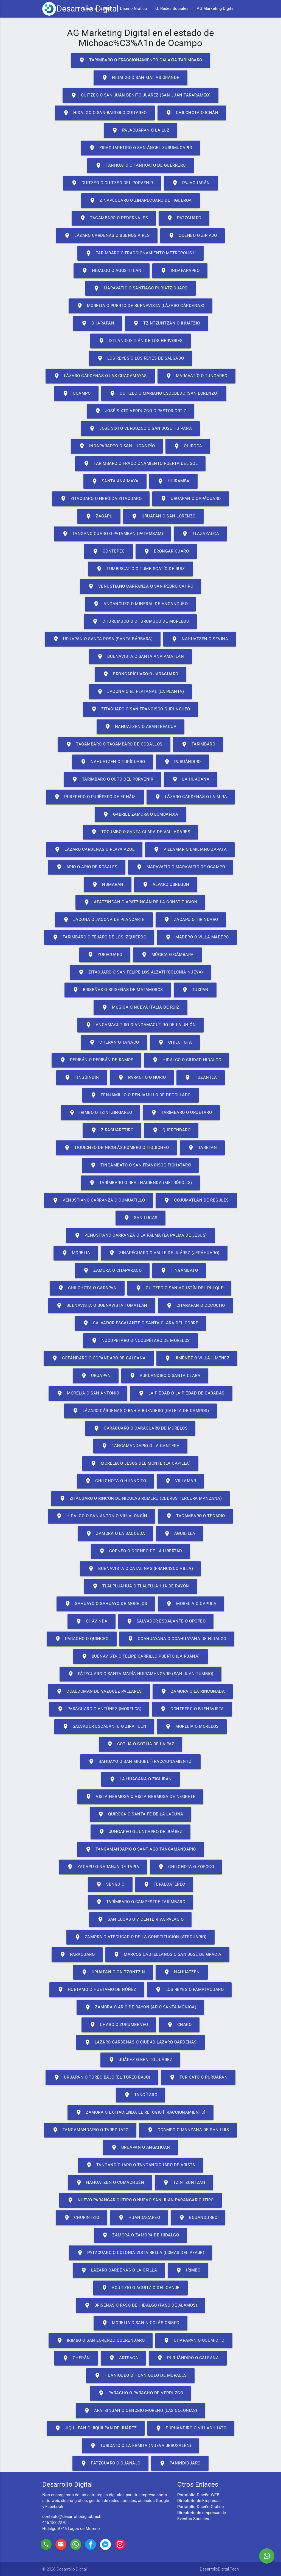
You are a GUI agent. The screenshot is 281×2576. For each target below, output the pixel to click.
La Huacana (190, 779)
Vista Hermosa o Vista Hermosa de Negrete (140, 1796)
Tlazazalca (200, 533)
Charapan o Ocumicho (193, 2340)
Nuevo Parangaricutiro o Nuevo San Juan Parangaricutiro (140, 2200)
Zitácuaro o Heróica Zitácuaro (101, 498)
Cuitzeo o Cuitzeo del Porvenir (112, 183)
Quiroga (187, 446)
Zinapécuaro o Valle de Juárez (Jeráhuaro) (164, 1253)
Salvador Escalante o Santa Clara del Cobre (140, 1323)
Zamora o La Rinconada (193, 1691)
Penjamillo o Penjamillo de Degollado (140, 1095)
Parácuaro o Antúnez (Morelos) (99, 1709)
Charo (179, 2024)
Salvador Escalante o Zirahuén (104, 1726)
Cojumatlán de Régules (196, 1200)
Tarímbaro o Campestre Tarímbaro (141, 1902)
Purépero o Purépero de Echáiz (95, 797)
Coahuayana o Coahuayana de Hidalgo (176, 1639)
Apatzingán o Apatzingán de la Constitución (140, 902)
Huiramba (173, 481)
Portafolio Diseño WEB (198, 2495)
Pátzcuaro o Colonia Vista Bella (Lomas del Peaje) (140, 2252)
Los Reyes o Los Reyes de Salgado (140, 358)
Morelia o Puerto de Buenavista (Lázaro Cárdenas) (140, 305)
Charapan (97, 323)
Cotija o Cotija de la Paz (141, 1744)
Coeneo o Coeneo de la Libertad (140, 1551)
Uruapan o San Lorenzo (163, 516)
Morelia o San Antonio (88, 1393)
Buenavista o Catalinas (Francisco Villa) (140, 1568)
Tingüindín (81, 1077)
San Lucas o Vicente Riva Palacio (140, 1919)
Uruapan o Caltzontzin (113, 1972)
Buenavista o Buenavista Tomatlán (101, 1305)
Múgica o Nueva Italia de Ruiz (140, 1007)
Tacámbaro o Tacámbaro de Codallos (114, 744)
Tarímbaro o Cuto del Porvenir (112, 779)
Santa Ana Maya (115, 481)
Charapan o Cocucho (195, 1305)
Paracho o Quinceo (82, 1639)
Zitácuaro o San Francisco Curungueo (140, 709)
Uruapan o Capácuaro (190, 498)
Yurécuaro (104, 954)
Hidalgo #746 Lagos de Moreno (71, 2528)
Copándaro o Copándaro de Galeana (99, 1358)
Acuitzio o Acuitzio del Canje (140, 2288)
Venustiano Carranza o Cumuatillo (98, 1200)
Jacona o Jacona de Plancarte (104, 919)
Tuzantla (200, 1077)
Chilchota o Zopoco (186, 1867)
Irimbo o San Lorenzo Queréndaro (101, 2340)
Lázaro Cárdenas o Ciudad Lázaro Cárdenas (140, 2042)
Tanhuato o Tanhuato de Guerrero (140, 165)
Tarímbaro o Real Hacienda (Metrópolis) (140, 1182)
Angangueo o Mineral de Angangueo (140, 604)
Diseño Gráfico (133, 8)
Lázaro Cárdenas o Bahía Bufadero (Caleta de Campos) (140, 1411)
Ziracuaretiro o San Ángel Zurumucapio (140, 148)
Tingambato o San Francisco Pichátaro (140, 1165)
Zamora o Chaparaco (112, 1270)
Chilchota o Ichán (191, 113)
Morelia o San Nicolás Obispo (140, 2323)
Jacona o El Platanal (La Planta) (140, 691)
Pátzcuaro (184, 218)
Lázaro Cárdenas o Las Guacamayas (100, 376)
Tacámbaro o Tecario (195, 1516)
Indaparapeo (180, 270)
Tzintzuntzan (184, 2182)
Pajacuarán (191, 183)
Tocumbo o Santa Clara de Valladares (140, 832)
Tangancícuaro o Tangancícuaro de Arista (140, 2165)
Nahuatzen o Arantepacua (141, 726)
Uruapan (96, 1375)
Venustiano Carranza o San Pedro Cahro (140, 586)
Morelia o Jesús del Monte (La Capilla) (140, 1463)
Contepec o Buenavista (192, 1709)
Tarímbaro (198, 744)
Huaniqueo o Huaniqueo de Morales (140, 2375)
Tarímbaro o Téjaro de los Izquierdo (99, 937)
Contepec (108, 551)
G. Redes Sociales (172, 8)
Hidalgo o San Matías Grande (140, 77)
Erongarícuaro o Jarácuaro (140, 674)
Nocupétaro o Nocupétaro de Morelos (140, 1340)
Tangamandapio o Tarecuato (90, 2130)
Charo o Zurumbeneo (118, 2024)
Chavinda (91, 1621)
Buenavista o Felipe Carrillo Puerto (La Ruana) (140, 1656)
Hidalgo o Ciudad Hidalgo (186, 1060)
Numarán (107, 884)
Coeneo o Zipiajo (192, 235)
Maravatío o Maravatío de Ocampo (180, 867)
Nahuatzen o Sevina (199, 639)
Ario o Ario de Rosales (86, 867)
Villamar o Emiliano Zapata (190, 849)
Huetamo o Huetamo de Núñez (96, 1989)
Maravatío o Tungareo (196, 376)
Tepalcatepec (164, 1884)
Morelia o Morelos (192, 1726)
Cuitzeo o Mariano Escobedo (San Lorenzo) (163, 393)
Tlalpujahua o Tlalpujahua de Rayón (140, 1586)
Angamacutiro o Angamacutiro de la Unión (140, 1025)
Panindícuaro (180, 2463)
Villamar (180, 1481)
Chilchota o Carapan (87, 1288)
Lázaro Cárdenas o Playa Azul (94, 849)
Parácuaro (77, 1954)
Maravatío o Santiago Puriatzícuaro (140, 288)
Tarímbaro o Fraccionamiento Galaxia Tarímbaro (140, 60)
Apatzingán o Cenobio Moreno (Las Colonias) (140, 2410)
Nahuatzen (182, 1972)
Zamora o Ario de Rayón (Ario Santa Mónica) (140, 2007)
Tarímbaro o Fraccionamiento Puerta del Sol (140, 463)
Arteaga (123, 2358)
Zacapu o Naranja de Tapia (103, 1867)
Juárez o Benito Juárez (140, 2060)
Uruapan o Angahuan (140, 2147)
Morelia (75, 1253)
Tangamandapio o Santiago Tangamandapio (140, 1849)
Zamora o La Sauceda (115, 1533)
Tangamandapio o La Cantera (140, 1446)
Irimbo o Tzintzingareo (100, 1112)
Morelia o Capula (191, 1603)
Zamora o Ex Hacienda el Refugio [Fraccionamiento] (140, 2112)
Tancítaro (141, 2095)
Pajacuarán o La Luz (141, 130)
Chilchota (175, 1042)
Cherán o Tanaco (114, 1042)
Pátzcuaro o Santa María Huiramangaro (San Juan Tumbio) (140, 1674)
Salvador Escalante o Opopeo (166, 1621)
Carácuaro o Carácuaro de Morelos (140, 1428)
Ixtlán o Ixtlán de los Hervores (140, 341)
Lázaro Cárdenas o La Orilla (119, 2270)
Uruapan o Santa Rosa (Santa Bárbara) (103, 639)
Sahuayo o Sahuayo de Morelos (105, 1603)
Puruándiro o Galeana (188, 2358)
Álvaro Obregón (165, 884)
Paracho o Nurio (142, 1077)
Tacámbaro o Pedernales (114, 218)
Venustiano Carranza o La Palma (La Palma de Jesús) (140, 1235)
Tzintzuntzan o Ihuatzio (166, 323)
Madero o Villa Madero (197, 937)
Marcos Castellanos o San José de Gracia (167, 1954)
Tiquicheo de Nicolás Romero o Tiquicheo (116, 1147)
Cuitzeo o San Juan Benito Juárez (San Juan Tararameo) (141, 95)
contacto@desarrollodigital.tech (71, 2516)
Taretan (202, 1147)
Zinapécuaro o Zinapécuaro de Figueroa (140, 200)
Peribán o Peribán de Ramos (96, 1060)
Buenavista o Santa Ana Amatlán (140, 656)
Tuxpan (195, 990)
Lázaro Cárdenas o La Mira (190, 797)
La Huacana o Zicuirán (140, 1779)
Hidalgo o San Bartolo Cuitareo (105, 113)
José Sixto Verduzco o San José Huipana (140, 428)
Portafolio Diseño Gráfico (200, 2506)
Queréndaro (171, 1130)
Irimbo (188, 2270)
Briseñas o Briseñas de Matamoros (117, 990)
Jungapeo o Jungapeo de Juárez (141, 1831)
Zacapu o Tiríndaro (191, 919)
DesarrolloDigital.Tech (219, 2569)
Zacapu (99, 516)
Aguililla (179, 1533)
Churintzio (81, 2217)
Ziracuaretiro (112, 1130)
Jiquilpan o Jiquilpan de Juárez (96, 2428)
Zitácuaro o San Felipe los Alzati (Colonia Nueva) (140, 972)
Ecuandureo (198, 2217)
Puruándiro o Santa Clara (164, 1375)
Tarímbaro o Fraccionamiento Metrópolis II (140, 253)
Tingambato (179, 1270)
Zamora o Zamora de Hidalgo (140, 2235)
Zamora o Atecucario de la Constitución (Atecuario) (140, 1937)
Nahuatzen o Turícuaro (112, 762)
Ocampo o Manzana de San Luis (188, 2130)
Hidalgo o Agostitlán (112, 270)
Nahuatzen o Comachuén (110, 2182)
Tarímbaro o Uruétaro (181, 1112)
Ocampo (76, 393)
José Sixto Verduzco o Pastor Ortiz (140, 411)
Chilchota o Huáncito (115, 1481)
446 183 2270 (54, 2522)
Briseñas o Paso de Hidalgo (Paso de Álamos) (140, 2305)
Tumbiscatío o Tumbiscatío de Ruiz (140, 569)
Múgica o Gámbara (167, 954)
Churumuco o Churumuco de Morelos (140, 621)
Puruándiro (182, 762)
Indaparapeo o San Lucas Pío (117, 446)
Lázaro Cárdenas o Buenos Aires (107, 235)
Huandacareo (139, 2217)
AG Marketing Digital (216, 8)
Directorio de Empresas (199, 2500)
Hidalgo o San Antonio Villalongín (101, 1516)
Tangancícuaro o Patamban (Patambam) (112, 533)
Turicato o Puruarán (198, 2077)
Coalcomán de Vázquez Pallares (99, 1691)
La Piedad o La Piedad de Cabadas (181, 1393)
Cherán (76, 2358)
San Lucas (140, 1218)
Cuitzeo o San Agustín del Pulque (179, 1288)
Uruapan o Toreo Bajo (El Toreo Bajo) (102, 2077)
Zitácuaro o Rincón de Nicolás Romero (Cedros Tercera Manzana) (140, 1498)
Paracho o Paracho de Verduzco (140, 2393)
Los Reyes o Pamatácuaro (189, 1989)
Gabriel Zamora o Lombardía (140, 814)
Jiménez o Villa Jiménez (197, 1358)
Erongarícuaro (166, 551)
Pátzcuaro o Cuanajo (110, 2463)
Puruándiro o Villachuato (190, 2428)
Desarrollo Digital (88, 8)
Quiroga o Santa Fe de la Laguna (140, 1814)
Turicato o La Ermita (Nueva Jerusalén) (140, 2445)
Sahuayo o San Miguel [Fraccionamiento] (140, 1761)
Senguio (110, 1884)
